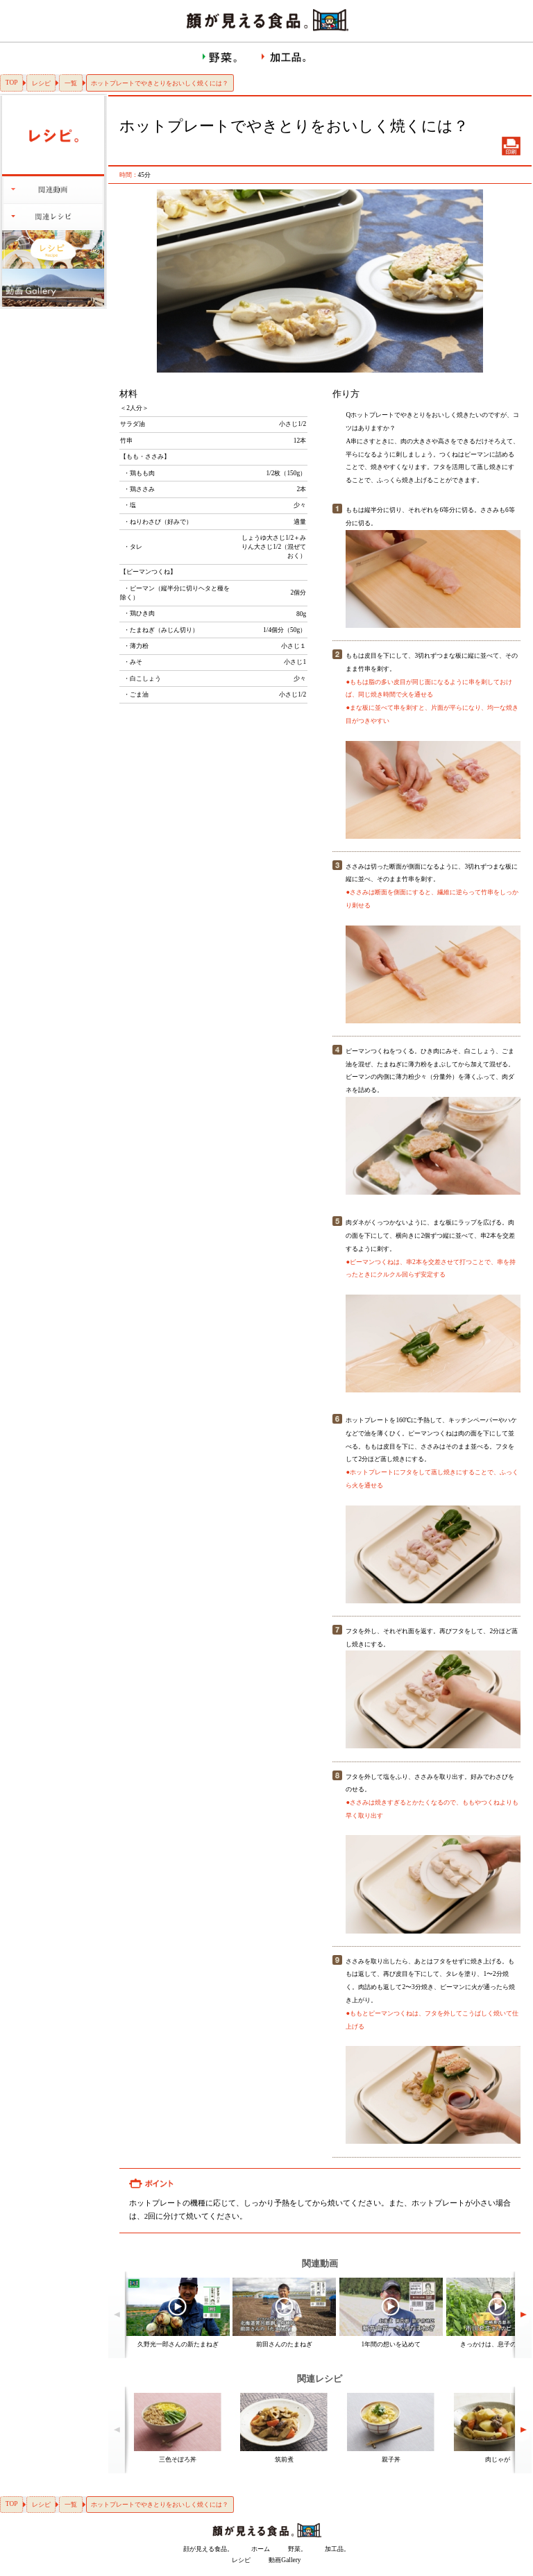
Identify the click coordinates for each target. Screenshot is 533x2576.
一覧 (71, 83)
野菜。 (297, 2548)
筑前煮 (284, 2459)
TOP (12, 82)
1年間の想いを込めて (391, 2344)
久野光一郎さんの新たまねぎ (178, 2344)
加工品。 (337, 2548)
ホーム (260, 2548)
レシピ (41, 83)
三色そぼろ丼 (177, 2459)
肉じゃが (497, 2459)
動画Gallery (285, 2560)
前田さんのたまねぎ (284, 2344)
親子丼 (391, 2459)
